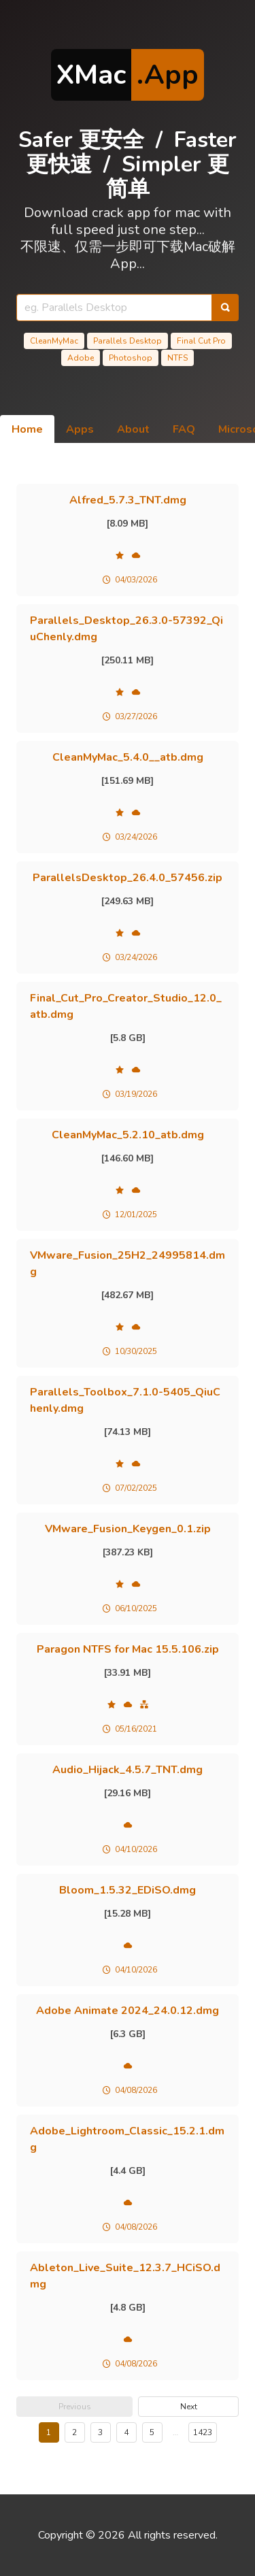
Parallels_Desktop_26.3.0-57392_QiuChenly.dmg (126, 628)
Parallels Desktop (127, 340)
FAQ (184, 429)
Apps (80, 429)
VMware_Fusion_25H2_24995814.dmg (127, 1263)
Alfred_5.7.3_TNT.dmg (127, 500)
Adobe (80, 357)
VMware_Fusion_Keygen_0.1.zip (128, 1528)
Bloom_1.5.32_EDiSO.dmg (127, 1890)
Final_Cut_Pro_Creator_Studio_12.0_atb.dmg (126, 1006)
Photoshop (130, 357)
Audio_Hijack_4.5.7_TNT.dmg (127, 1769)
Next (188, 2406)
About (133, 429)
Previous (74, 2406)
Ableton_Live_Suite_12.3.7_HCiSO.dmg (125, 2276)
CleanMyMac (54, 340)
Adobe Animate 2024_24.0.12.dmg (127, 2010)
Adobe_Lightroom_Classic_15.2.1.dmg (127, 2139)
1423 (202, 2432)
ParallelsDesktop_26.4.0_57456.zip (127, 877)
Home (27, 429)
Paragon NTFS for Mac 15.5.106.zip (128, 1649)
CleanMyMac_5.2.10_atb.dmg (128, 1134)
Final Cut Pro (201, 340)
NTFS (177, 357)
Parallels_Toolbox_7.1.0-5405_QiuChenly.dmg (125, 1400)
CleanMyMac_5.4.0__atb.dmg (127, 757)
